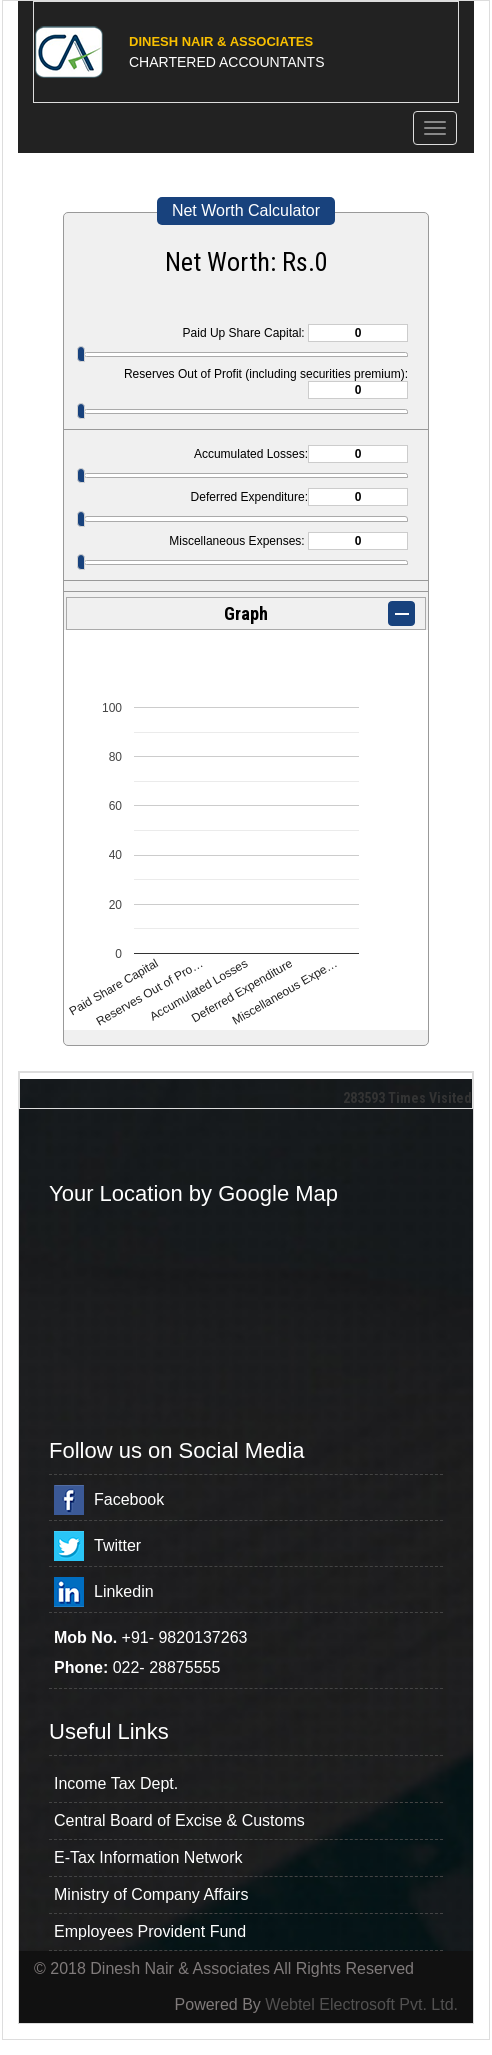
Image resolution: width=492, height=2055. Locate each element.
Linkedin (124, 1591)
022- (131, 1667)
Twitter (117, 1545)
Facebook (129, 1499)
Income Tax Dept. (116, 1783)
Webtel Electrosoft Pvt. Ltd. (361, 2004)
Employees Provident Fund (150, 1931)
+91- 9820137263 (185, 1637)
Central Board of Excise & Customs (179, 1820)
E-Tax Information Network (148, 1857)
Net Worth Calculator (246, 210)
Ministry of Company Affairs (151, 1894)
